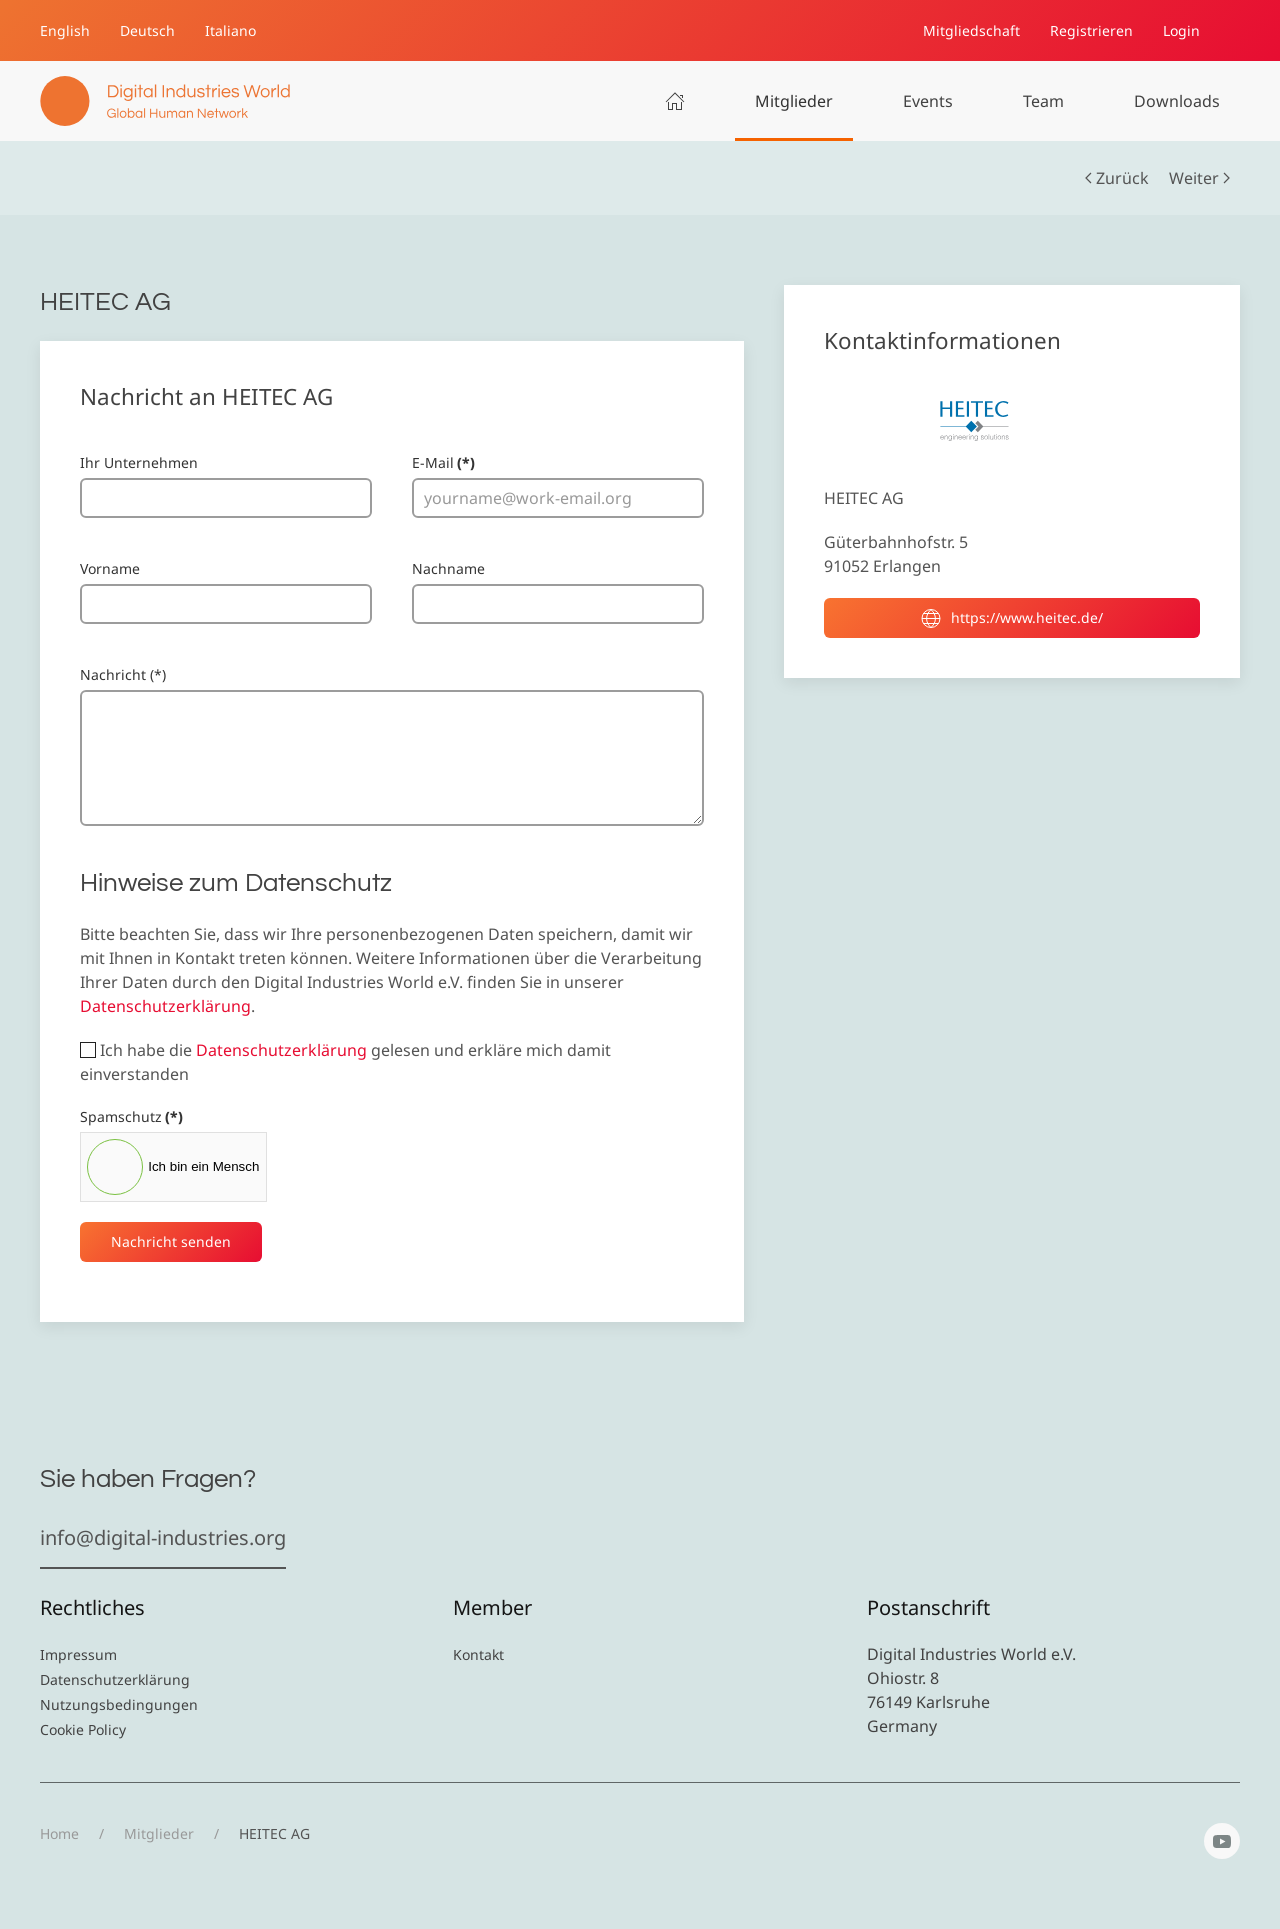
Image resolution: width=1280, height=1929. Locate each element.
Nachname (448, 568)
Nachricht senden (171, 1241)
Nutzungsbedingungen (119, 1704)
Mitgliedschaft (971, 30)
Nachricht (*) (123, 674)
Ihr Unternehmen (139, 462)
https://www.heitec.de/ (1012, 618)
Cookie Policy (83, 1729)
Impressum (78, 1654)
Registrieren (1091, 30)
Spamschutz (131, 1116)
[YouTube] (1222, 1841)
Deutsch (147, 30)
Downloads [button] (1177, 101)
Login (1181, 30)
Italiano (230, 30)
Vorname (110, 568)
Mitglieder (794, 101)
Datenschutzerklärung (165, 1006)
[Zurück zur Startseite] (165, 101)
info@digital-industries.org (163, 1537)
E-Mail (443, 462)
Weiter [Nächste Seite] (1199, 178)
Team (1043, 101)
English (65, 30)
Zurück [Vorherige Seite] (1117, 178)
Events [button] (928, 101)
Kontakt (478, 1654)
